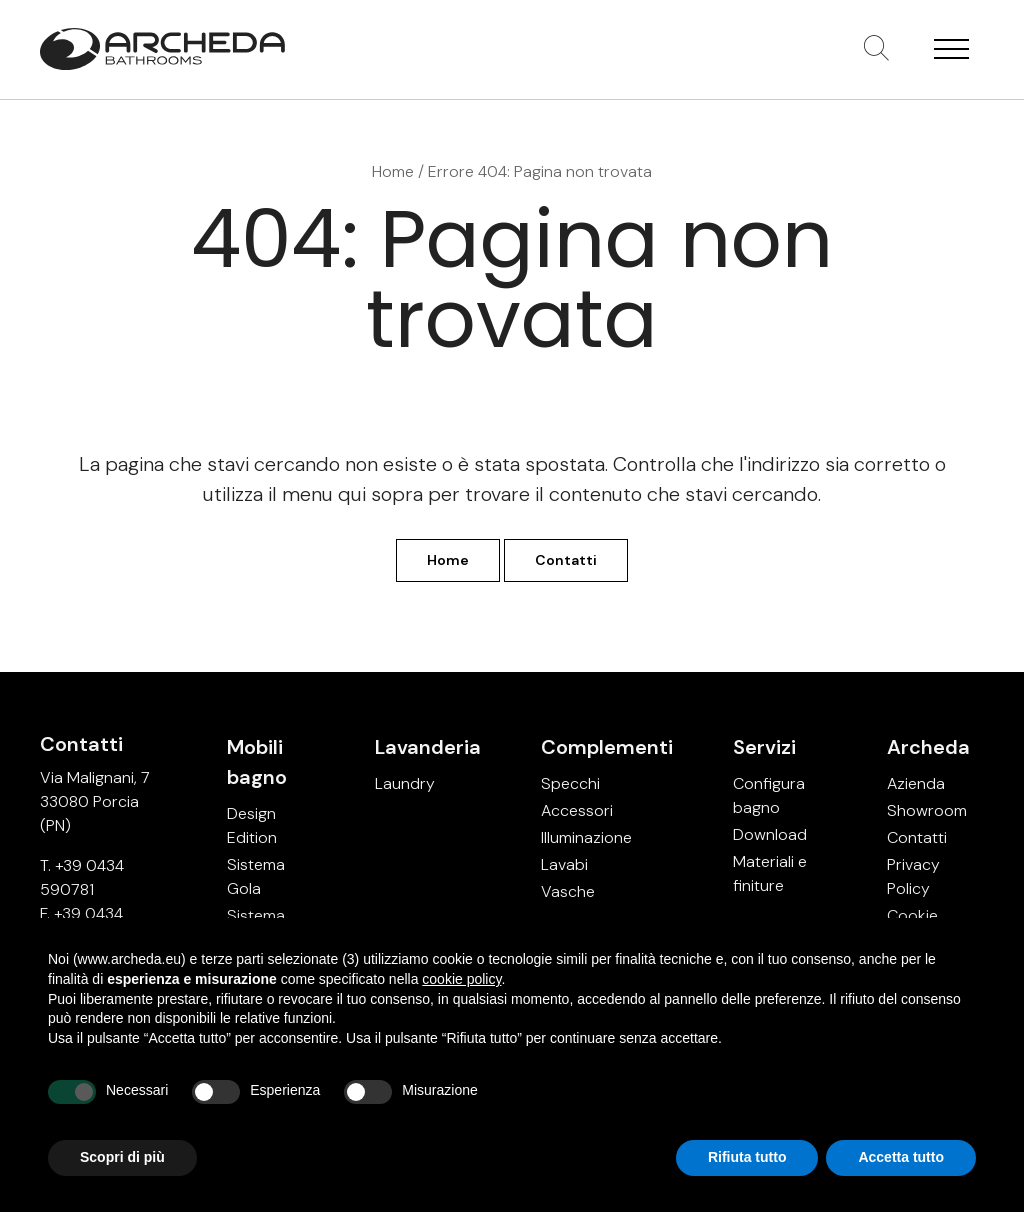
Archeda (928, 747)
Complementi (607, 747)
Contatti (566, 560)
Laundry (405, 783)
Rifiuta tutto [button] (747, 1157)
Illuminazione (586, 837)
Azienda (916, 783)
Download (770, 834)
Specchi (570, 783)
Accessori (577, 810)
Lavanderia (428, 747)
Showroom (927, 810)
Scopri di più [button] (122, 1157)
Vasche (568, 891)
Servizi (764, 747)
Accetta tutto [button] (901, 1157)
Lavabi (564, 864)
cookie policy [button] (461, 979)
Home (393, 171)
